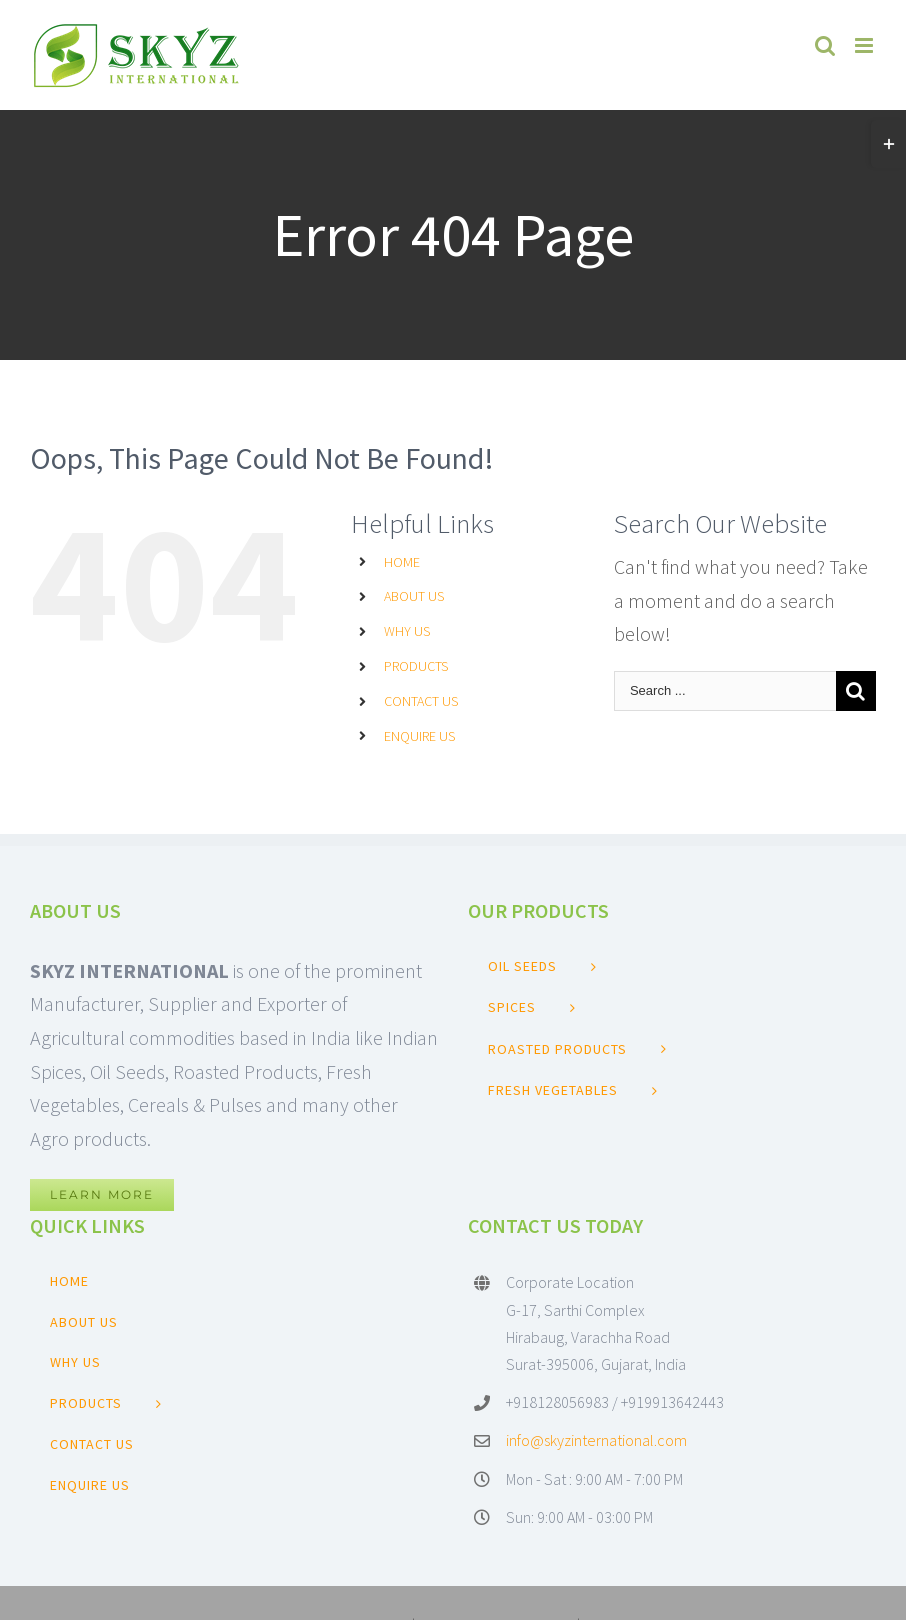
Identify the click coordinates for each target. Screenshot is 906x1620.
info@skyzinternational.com (596, 1440)
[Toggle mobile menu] (865, 45)
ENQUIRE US (419, 736)
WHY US (407, 631)
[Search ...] (725, 691)
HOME (402, 562)
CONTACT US (421, 701)
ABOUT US (414, 596)
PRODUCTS (416, 666)
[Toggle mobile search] (825, 45)
